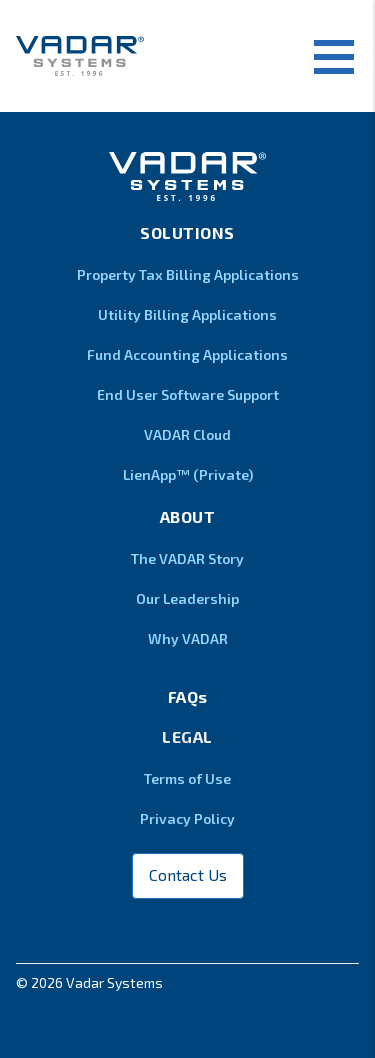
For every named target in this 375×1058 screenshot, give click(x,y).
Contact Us (188, 874)
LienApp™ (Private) (188, 474)
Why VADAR (188, 638)
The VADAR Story (187, 558)
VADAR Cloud (187, 434)
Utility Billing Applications (187, 314)
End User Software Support (188, 394)
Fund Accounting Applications (187, 354)
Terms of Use (187, 778)
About (188, 516)
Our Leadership (187, 598)
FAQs (188, 696)
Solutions (187, 232)
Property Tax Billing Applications (188, 274)
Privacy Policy (187, 818)
